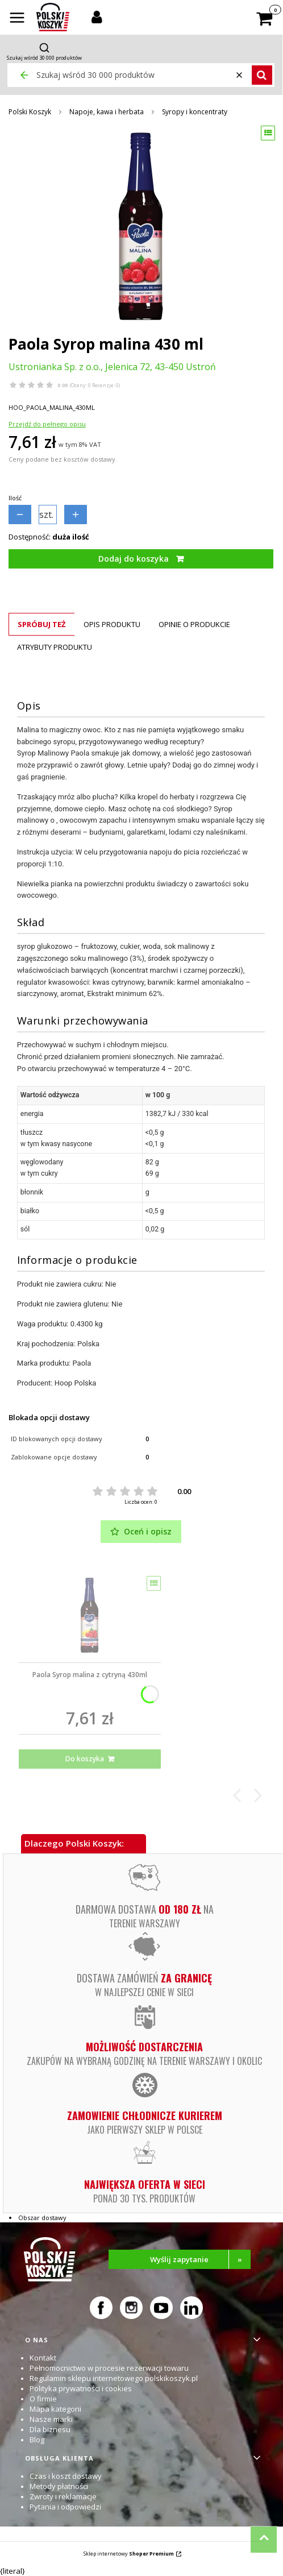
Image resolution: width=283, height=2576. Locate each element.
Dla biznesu (50, 2429)
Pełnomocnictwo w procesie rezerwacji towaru (109, 2368)
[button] (17, 18)
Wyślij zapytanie (200, 2259)
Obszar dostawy (42, 2217)
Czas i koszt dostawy (66, 2476)
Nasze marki (51, 2419)
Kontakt (43, 2358)
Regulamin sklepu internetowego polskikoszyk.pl (114, 2378)
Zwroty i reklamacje (63, 2496)
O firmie (43, 2399)
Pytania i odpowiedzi (65, 2507)
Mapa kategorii (55, 2409)
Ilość (15, 497)
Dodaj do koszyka (133, 558)
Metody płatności (59, 2486)
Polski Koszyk (30, 112)
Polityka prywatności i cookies (81, 2388)
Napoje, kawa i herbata (106, 112)
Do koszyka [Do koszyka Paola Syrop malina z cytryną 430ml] (84, 1759)
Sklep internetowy (129, 2553)
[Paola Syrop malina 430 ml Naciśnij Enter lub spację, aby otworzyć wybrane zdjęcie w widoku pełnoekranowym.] (140, 226)
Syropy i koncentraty (194, 112)
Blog (37, 2439)
